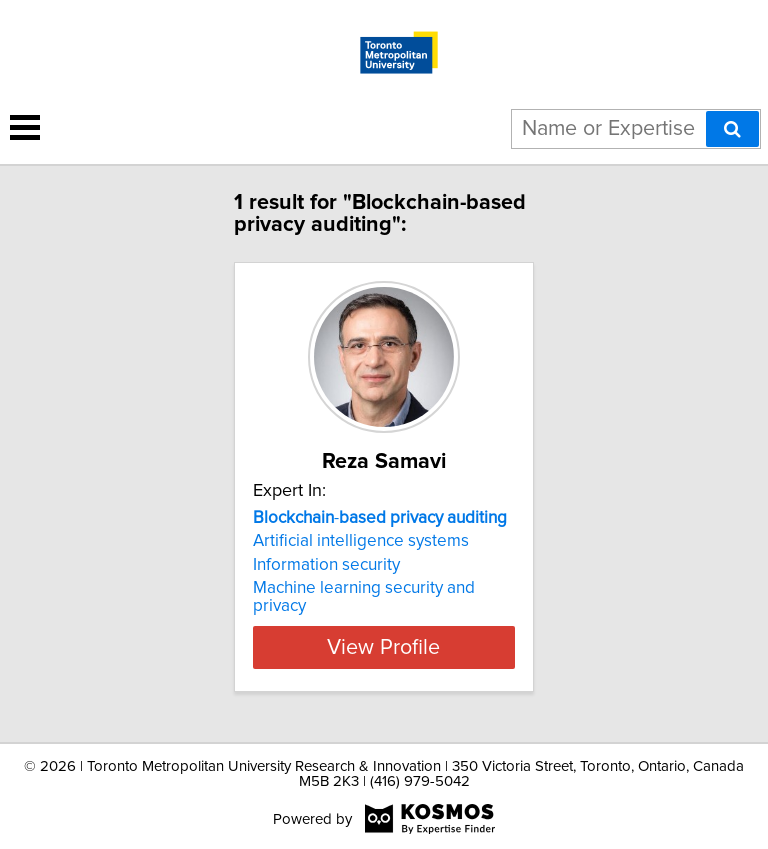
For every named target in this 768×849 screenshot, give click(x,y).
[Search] (732, 129)
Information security (326, 565)
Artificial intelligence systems (361, 541)
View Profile (383, 647)
